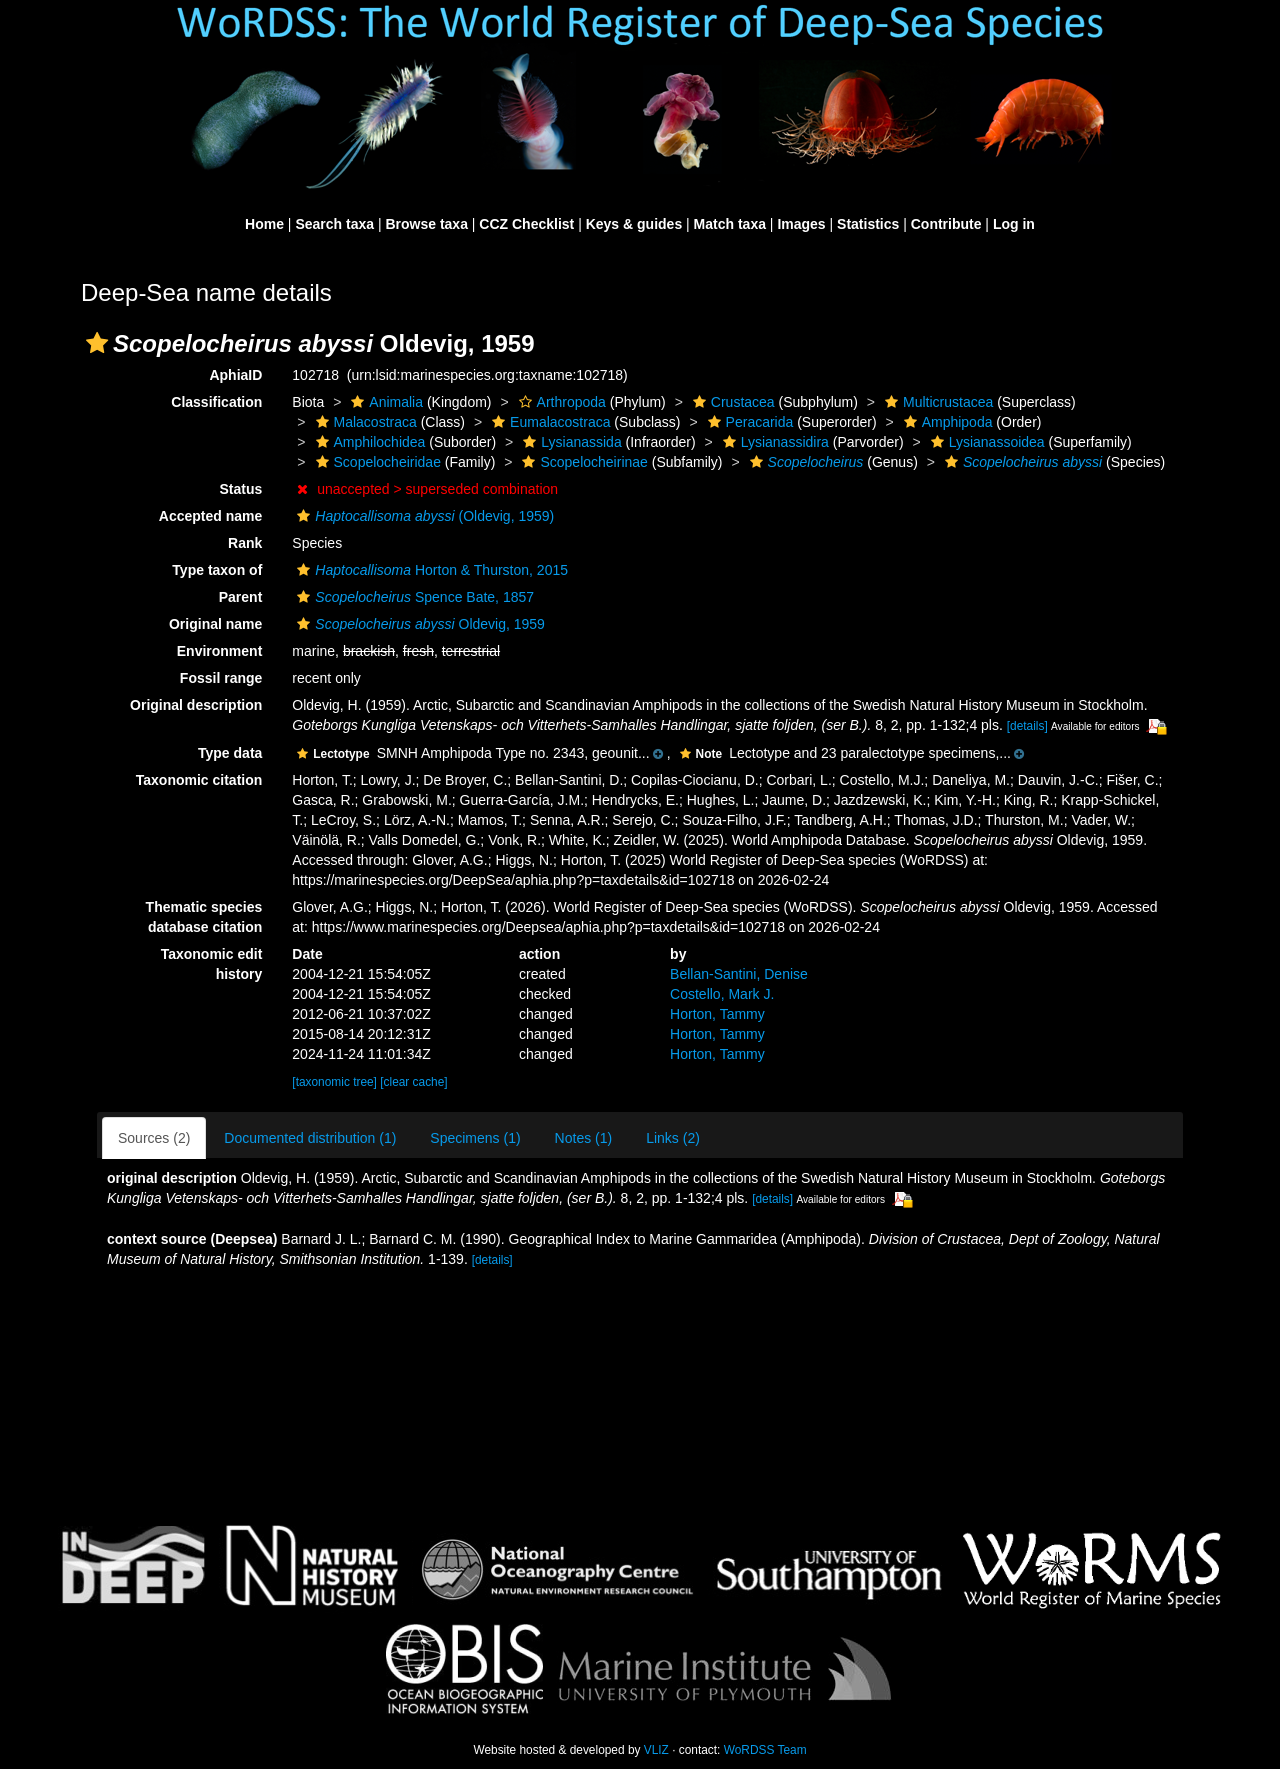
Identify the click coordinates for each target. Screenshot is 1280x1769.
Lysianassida (569, 442)
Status (241, 489)
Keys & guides (634, 224)
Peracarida (748, 422)
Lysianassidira (773, 442)
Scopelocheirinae (582, 462)
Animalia (384, 402)
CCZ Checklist (526, 224)
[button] (97, 343)
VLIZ (656, 1750)
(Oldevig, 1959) (423, 516)
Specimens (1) (475, 1138)
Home (264, 224)
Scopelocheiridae (376, 462)
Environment (220, 651)
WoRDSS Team (765, 1750)
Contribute (946, 224)
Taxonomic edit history (212, 964)
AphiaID (235, 375)
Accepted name (210, 516)
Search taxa (334, 224)
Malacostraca (364, 422)
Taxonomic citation (199, 780)
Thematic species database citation (204, 917)
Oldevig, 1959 (418, 624)
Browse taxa (426, 224)
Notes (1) (584, 1138)
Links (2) (673, 1138)
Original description (196, 705)
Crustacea (731, 402)
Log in (1014, 224)
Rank (245, 543)
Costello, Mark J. (722, 994)
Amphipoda (946, 422)
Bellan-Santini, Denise (739, 974)
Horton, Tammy (717, 1014)
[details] (1027, 726)
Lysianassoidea (985, 442)
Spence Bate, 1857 (413, 597)
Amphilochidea (368, 442)
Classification (216, 402)
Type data (230, 753)
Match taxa (730, 224)
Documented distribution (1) (310, 1138)
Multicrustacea (936, 402)
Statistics (868, 224)
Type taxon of (217, 570)
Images (801, 224)
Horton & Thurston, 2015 (430, 570)
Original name (215, 624)
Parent (241, 597)
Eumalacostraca (548, 422)
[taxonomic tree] (334, 1082)
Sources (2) (154, 1138)
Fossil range (221, 678)
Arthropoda (560, 402)
